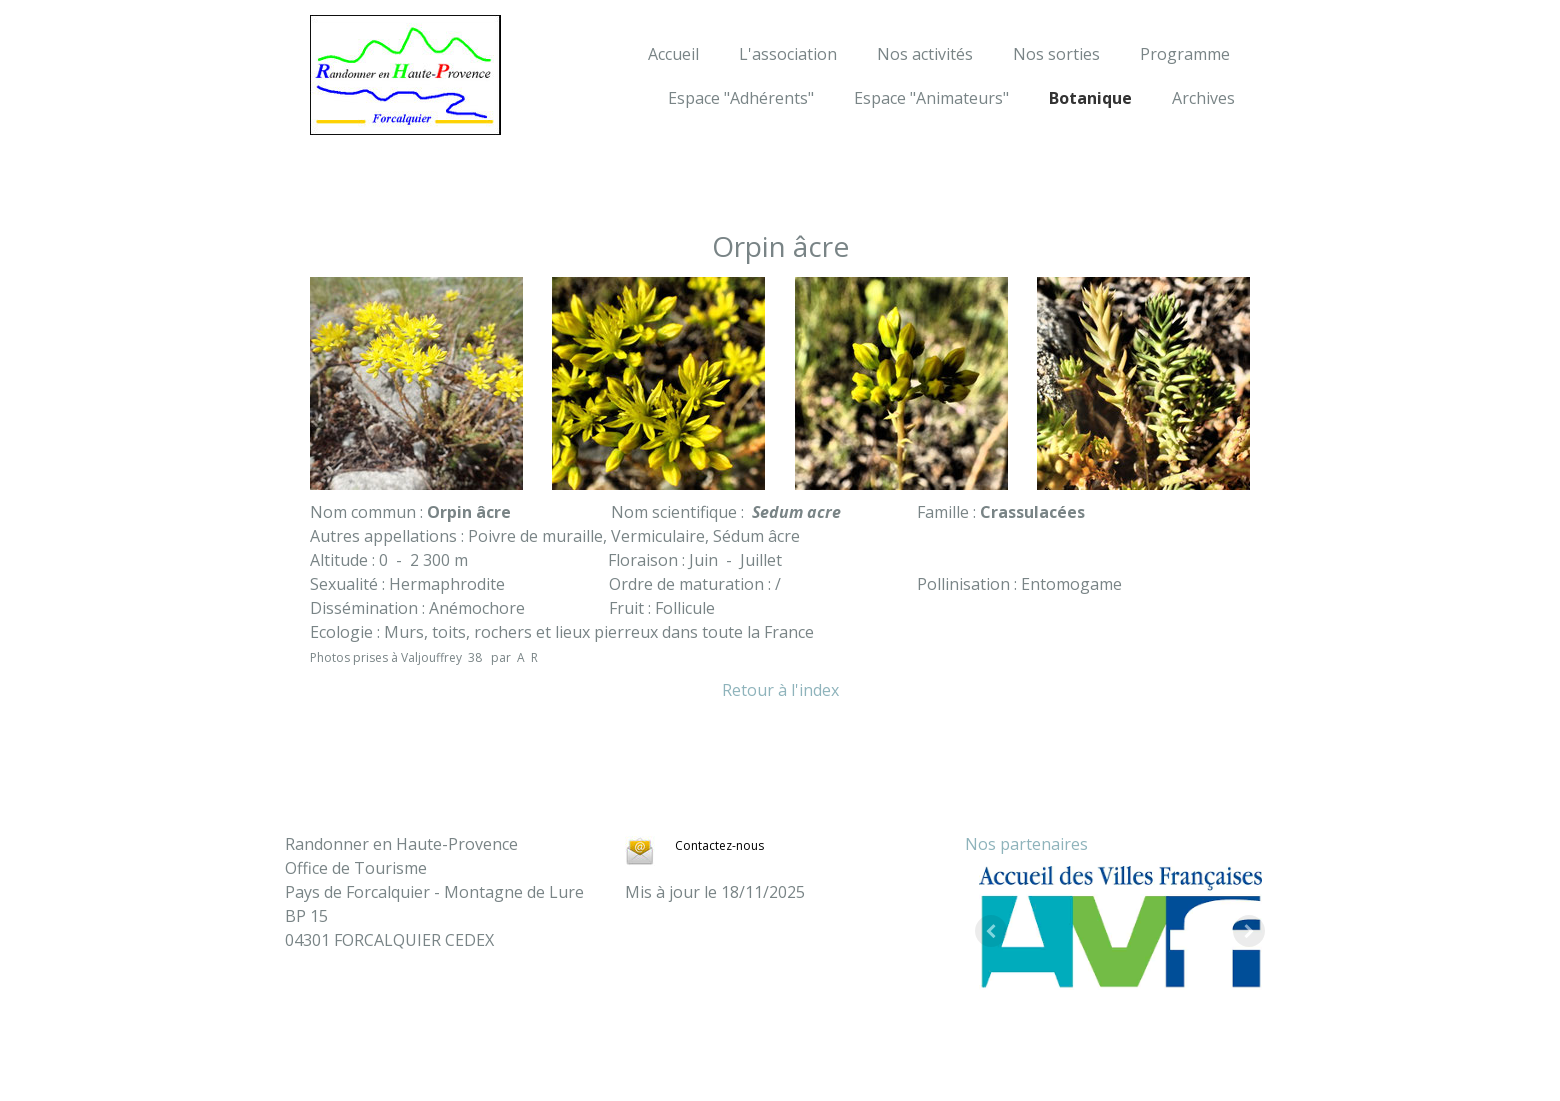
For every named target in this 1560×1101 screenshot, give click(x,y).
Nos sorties (1056, 54)
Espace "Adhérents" (741, 98)
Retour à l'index (780, 690)
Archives (1203, 98)
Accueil (673, 54)
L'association (788, 54)
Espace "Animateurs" (931, 98)
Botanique (1090, 98)
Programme (1185, 54)
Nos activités (925, 54)
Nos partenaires (1026, 844)
